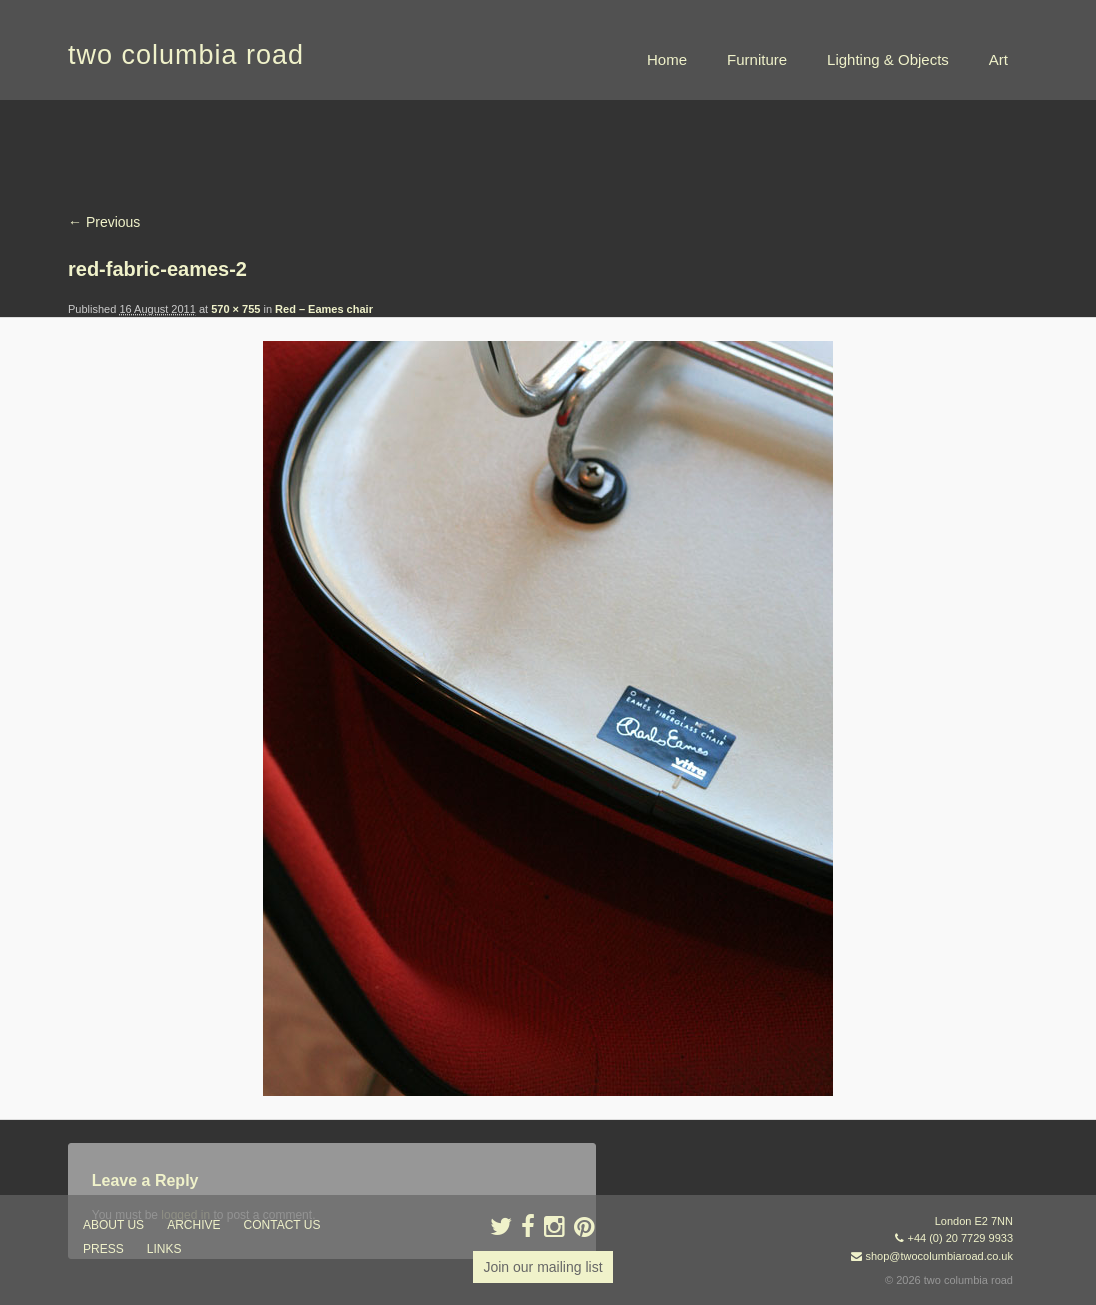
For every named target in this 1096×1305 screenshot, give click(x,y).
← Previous (104, 222)
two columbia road (186, 55)
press (103, 1249)
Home (667, 59)
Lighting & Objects (888, 59)
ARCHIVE (193, 1225)
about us (113, 1225)
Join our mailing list (542, 1267)
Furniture (757, 59)
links (164, 1249)
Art (998, 59)
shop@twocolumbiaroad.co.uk (939, 1256)
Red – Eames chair (324, 309)
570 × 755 (235, 309)
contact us (282, 1225)
